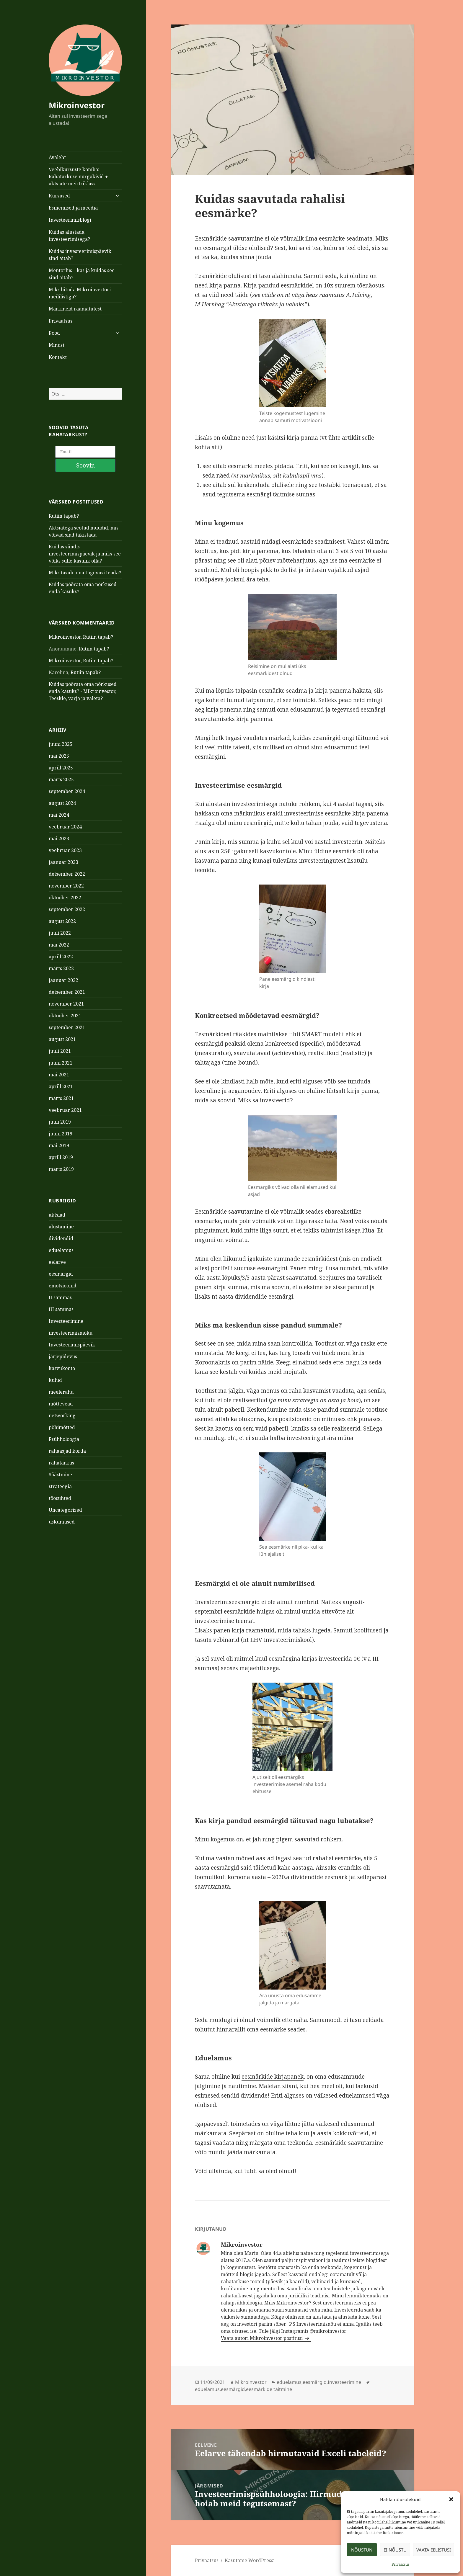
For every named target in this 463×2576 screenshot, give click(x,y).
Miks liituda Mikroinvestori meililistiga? (80, 293)
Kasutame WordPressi (250, 2560)
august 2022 (62, 885)
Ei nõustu (395, 2550)
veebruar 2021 (65, 1074)
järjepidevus (63, 1320)
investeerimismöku (70, 1297)
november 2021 (66, 968)
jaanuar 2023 (63, 826)
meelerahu (61, 1356)
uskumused (62, 1485)
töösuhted (60, 1462)
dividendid (61, 1202)
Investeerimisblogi (70, 220)
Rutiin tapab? (64, 480)
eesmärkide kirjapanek (273, 2076)
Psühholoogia (64, 1403)
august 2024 (62, 767)
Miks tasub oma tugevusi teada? (85, 536)
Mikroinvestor (77, 105)
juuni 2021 (60, 1027)
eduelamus (61, 1214)
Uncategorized (65, 1474)
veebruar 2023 (65, 814)
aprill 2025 (61, 731)
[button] (451, 2499)
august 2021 (62, 1003)
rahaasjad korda (67, 1415)
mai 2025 (59, 720)
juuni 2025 (60, 708)
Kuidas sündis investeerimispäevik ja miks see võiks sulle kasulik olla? (85, 517)
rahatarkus (61, 1426)
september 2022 (67, 873)
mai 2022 (59, 908)
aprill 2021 (61, 1050)
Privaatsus (401, 2564)
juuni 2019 (60, 1097)
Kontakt (58, 357)
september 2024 (67, 755)
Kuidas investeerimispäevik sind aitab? (80, 254)
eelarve (57, 1226)
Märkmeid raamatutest (75, 308)
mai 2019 (59, 1109)
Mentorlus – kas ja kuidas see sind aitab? (82, 274)
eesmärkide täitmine (269, 2389)
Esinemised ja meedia (73, 208)
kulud (55, 1344)
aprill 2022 (61, 920)
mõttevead (61, 1367)
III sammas (61, 1273)
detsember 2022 (67, 838)
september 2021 (67, 991)
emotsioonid (62, 1249)
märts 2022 (61, 932)
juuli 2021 (60, 1015)
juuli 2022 (60, 897)
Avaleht (57, 157)
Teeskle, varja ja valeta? (76, 662)
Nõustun (361, 2550)
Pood (54, 333)
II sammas (60, 1261)
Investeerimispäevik (72, 1308)
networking (62, 1379)
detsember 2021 (67, 956)
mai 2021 (59, 1038)
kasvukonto (62, 1332)
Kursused (59, 195)
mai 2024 (59, 779)
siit (216, 447)
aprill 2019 (61, 1121)
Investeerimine (66, 1285)
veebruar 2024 (65, 790)
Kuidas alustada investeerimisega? (69, 235)
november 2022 (66, 849)
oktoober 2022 (65, 861)
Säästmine (60, 1438)
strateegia (60, 1450)
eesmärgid (61, 1238)
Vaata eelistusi (433, 2550)
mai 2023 (59, 802)
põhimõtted (62, 1391)
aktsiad (57, 1179)
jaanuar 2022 (63, 944)
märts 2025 (61, 743)
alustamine (61, 1190)
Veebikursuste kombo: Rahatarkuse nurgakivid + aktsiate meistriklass (78, 176)
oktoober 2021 (65, 979)
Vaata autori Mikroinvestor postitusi (262, 2338)
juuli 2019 (60, 1086)
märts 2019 (61, 1133)
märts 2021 (61, 1062)
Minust (56, 345)
